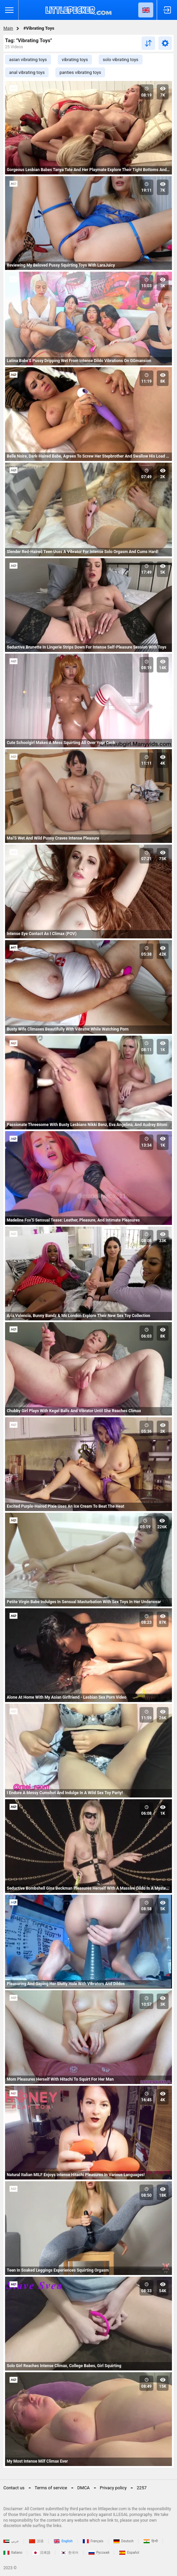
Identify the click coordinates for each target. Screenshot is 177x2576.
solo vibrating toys (120, 59)
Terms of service (51, 2487)
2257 (142, 2487)
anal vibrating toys (27, 72)
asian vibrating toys (28, 59)
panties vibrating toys (80, 72)
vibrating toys (75, 59)
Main (8, 28)
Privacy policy (113, 2487)
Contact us (14, 2487)
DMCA (83, 2487)
